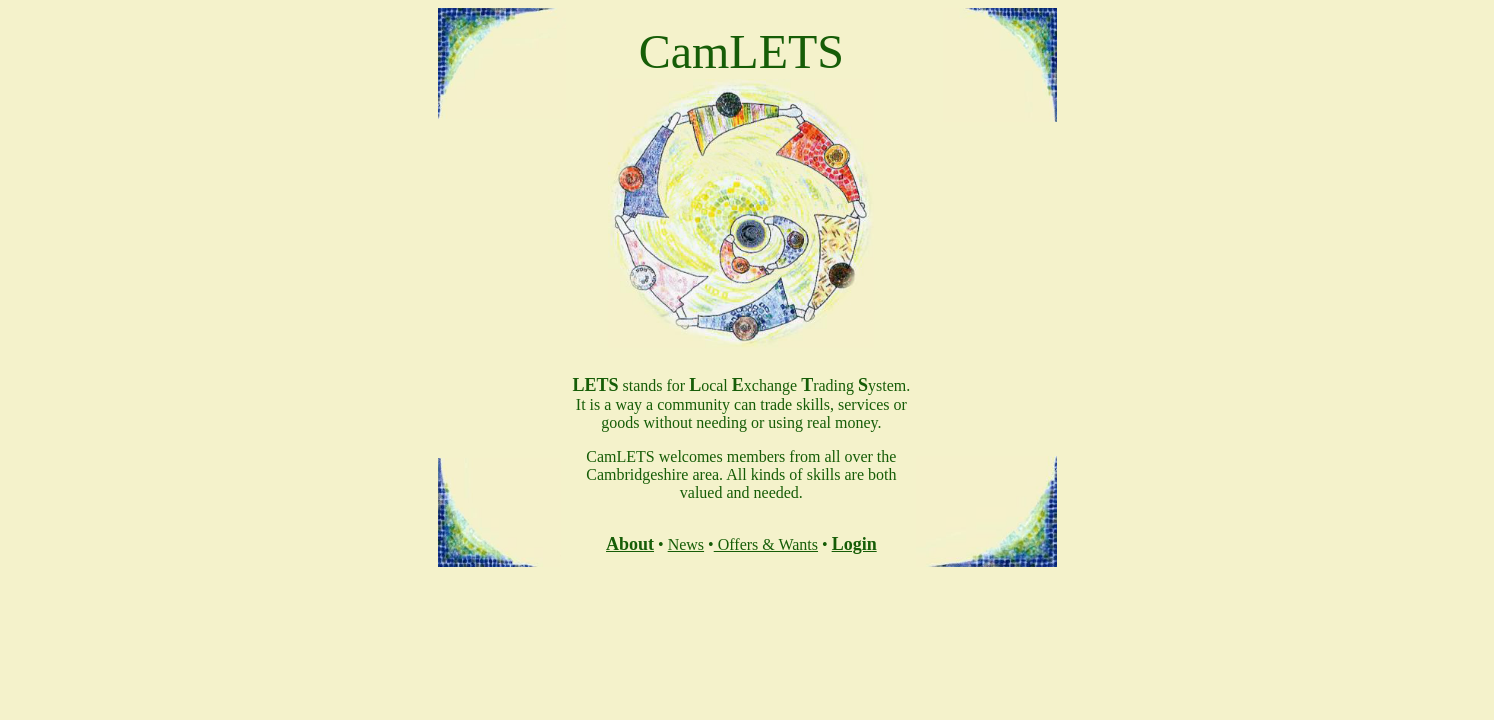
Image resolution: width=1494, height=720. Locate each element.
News (686, 544)
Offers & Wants (766, 544)
